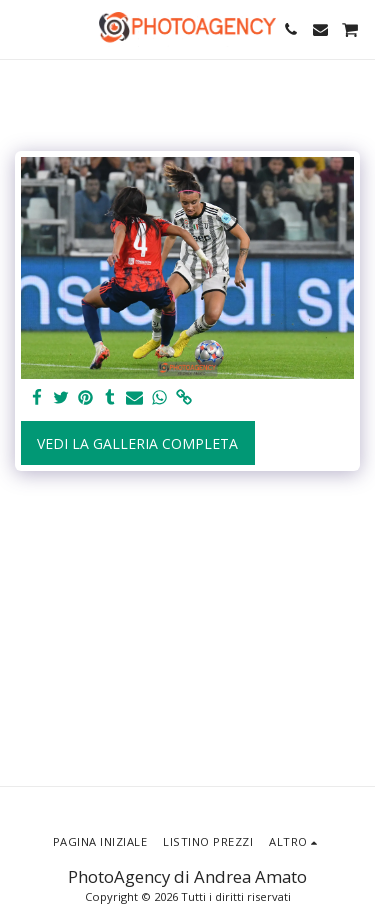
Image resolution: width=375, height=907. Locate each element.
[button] (22, 28)
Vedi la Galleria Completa (137, 443)
